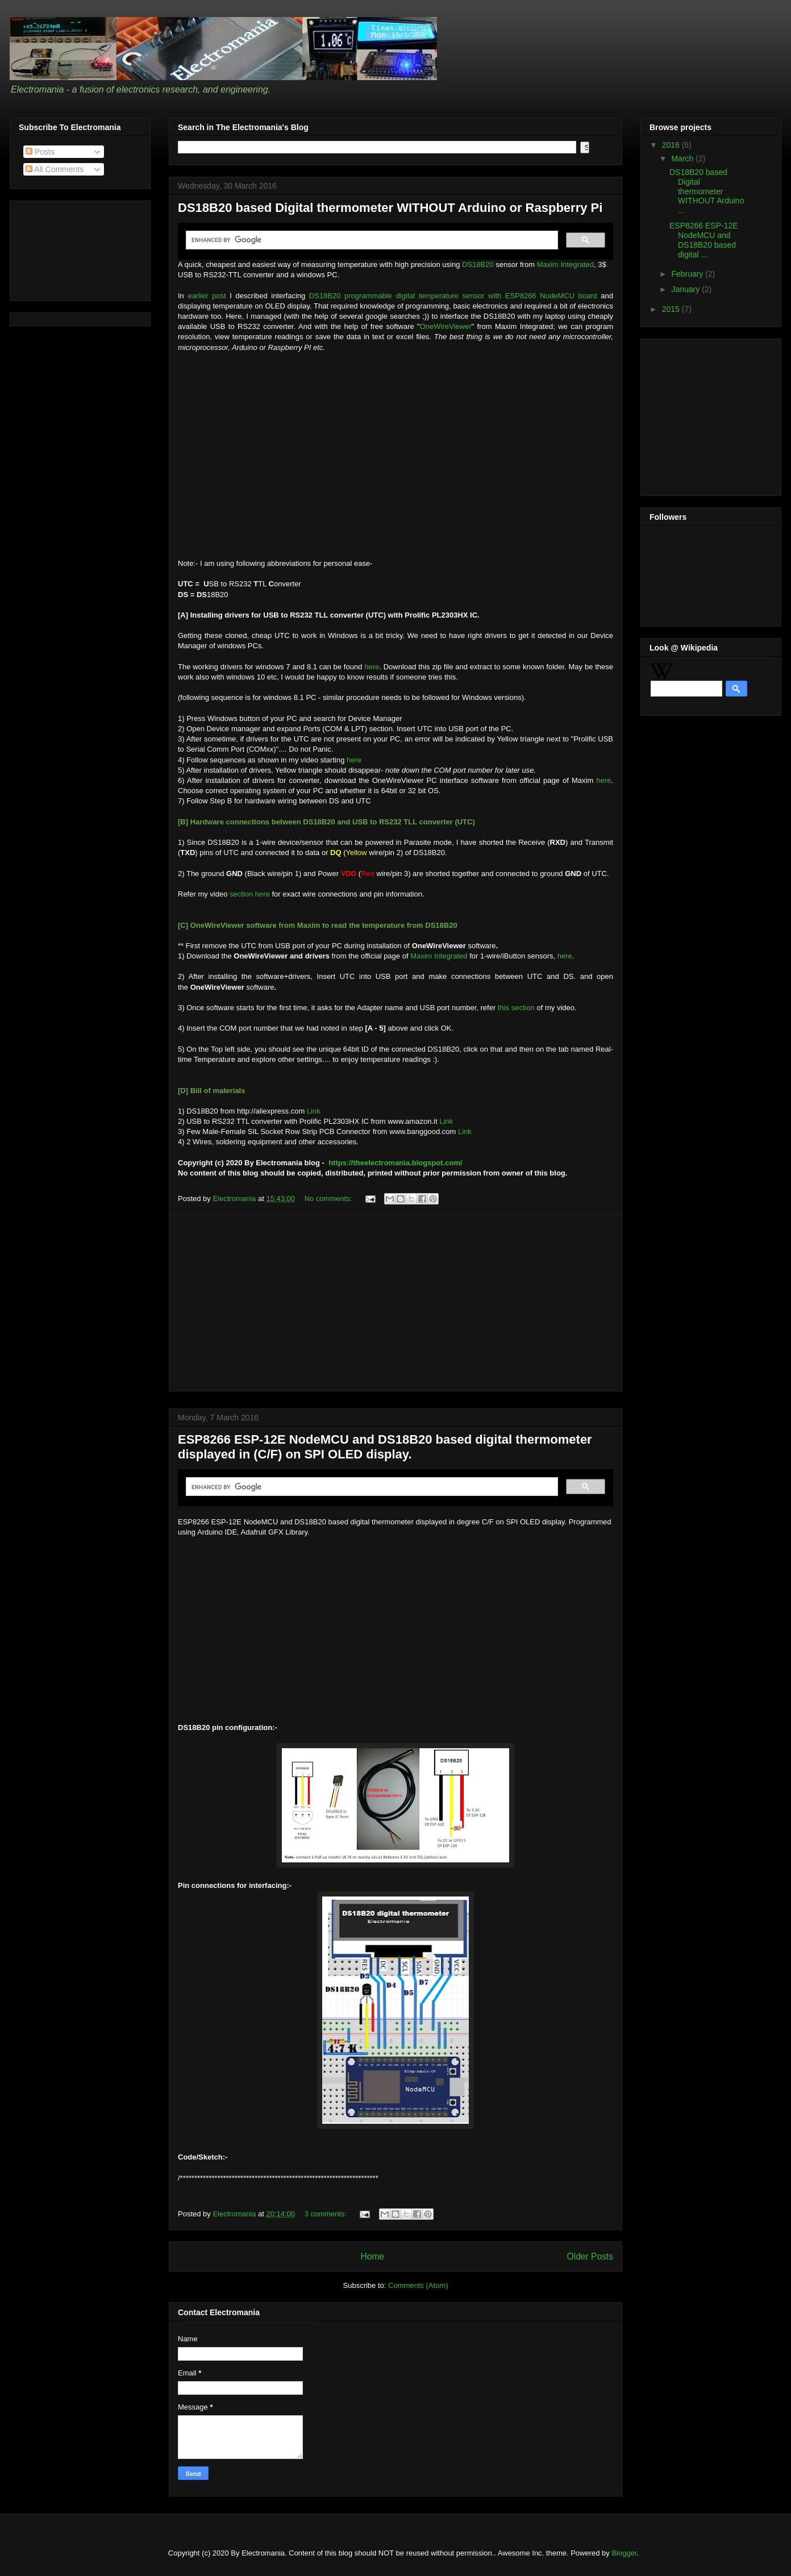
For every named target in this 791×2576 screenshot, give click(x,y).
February (688, 273)
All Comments (55, 169)
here (371, 666)
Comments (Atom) (418, 2285)
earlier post (207, 295)
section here (250, 894)
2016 (672, 144)
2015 (672, 309)
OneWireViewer (446, 326)
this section (516, 1007)
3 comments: (327, 2214)
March (683, 158)
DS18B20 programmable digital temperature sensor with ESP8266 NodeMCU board (453, 295)
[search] (370, 240)
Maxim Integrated (565, 264)
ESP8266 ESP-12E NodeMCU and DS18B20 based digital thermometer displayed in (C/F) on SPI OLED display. (385, 1446)
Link (313, 1111)
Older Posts (590, 2256)
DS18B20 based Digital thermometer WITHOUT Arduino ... (706, 191)
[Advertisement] (395, 1302)
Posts (40, 151)
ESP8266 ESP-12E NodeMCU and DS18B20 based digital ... (703, 240)
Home (372, 2256)
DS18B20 (479, 264)
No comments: (329, 1198)
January (686, 289)
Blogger (623, 2553)
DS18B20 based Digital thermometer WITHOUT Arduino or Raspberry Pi (390, 208)
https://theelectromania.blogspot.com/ (395, 1162)
